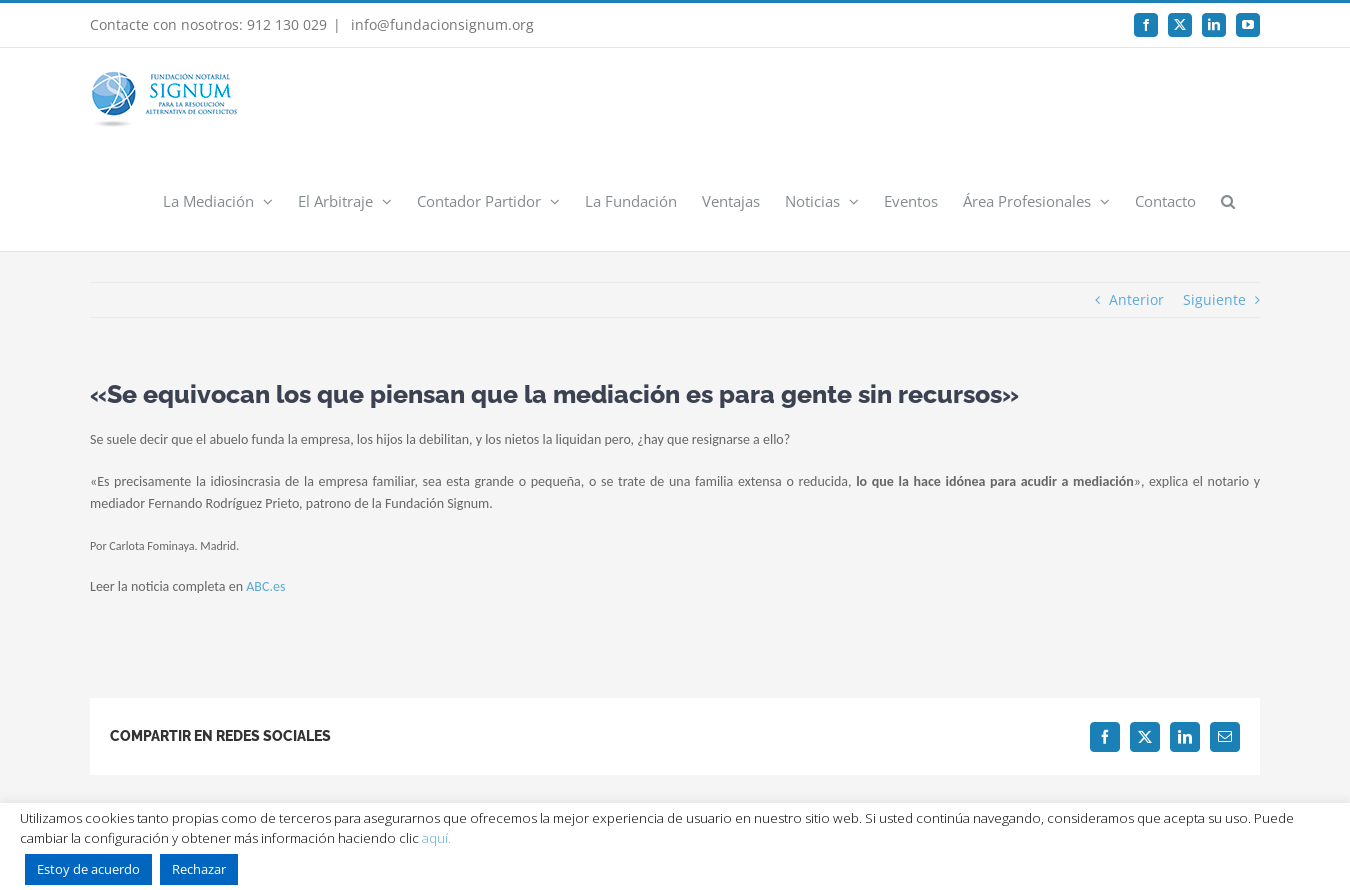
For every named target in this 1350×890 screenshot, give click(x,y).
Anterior (1136, 299)
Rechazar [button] (199, 869)
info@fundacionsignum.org (440, 24)
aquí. (436, 838)
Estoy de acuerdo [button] (88, 869)
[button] (1228, 200)
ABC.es (265, 586)
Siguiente (1214, 299)
